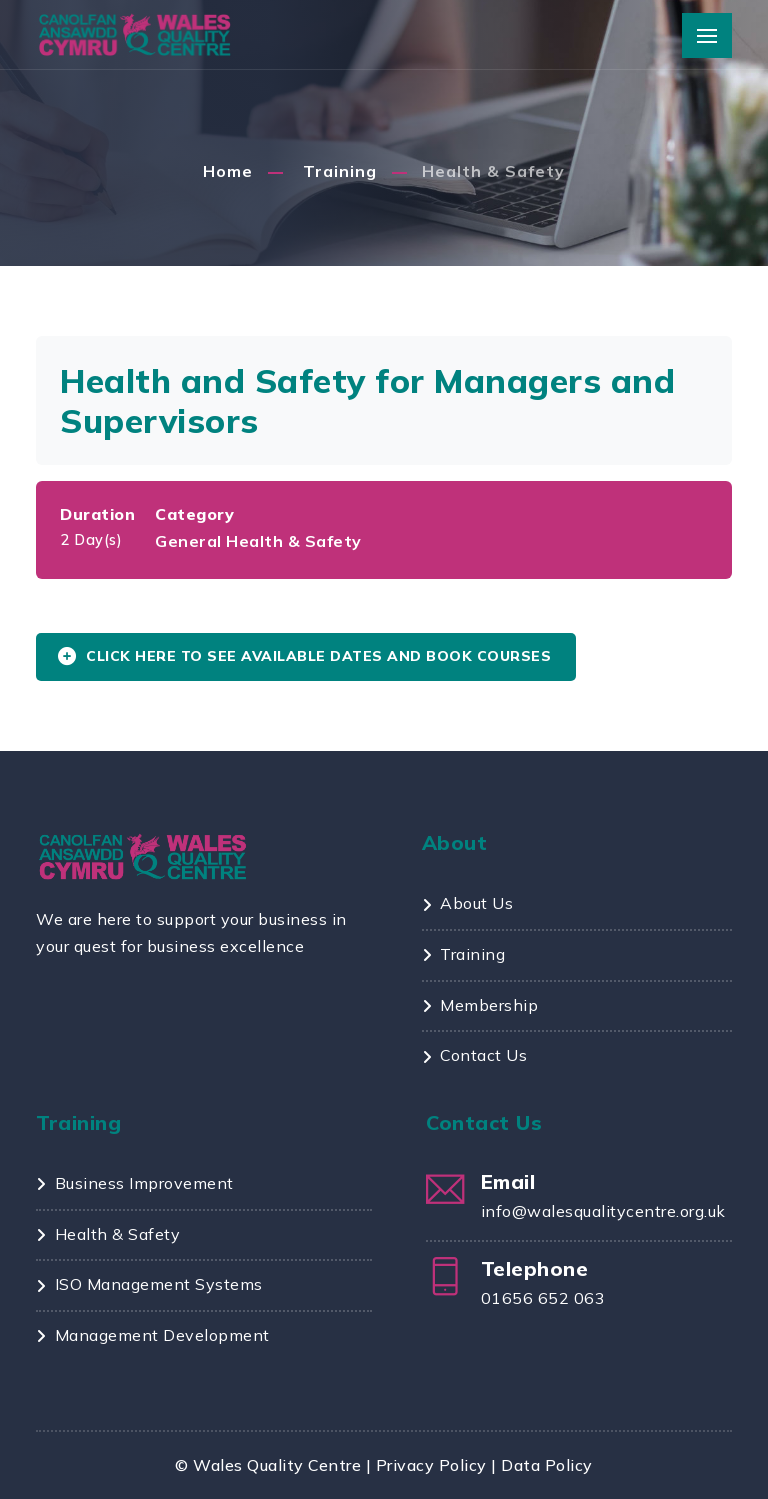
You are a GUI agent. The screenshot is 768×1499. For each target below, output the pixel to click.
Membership (489, 1005)
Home (228, 171)
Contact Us (483, 1055)
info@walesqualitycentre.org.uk (603, 1211)
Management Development (162, 1335)
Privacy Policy (431, 1465)
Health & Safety (493, 171)
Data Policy (547, 1465)
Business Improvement (144, 1183)
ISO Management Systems (159, 1284)
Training (340, 171)
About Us (476, 903)
